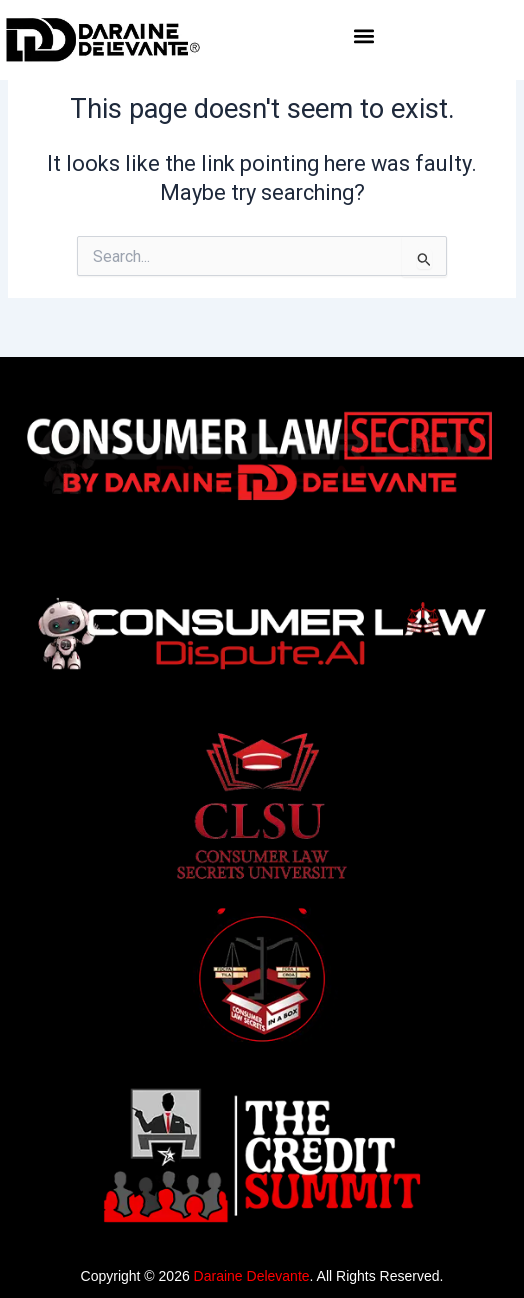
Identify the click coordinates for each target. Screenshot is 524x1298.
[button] (363, 36)
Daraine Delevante (252, 1276)
